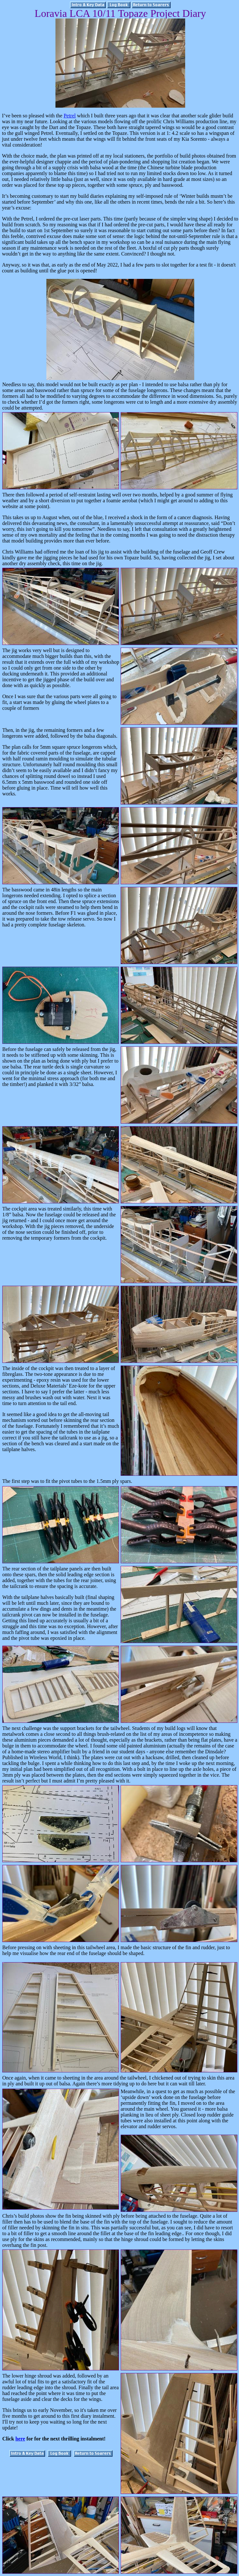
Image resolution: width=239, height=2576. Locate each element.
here (20, 2438)
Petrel (70, 115)
